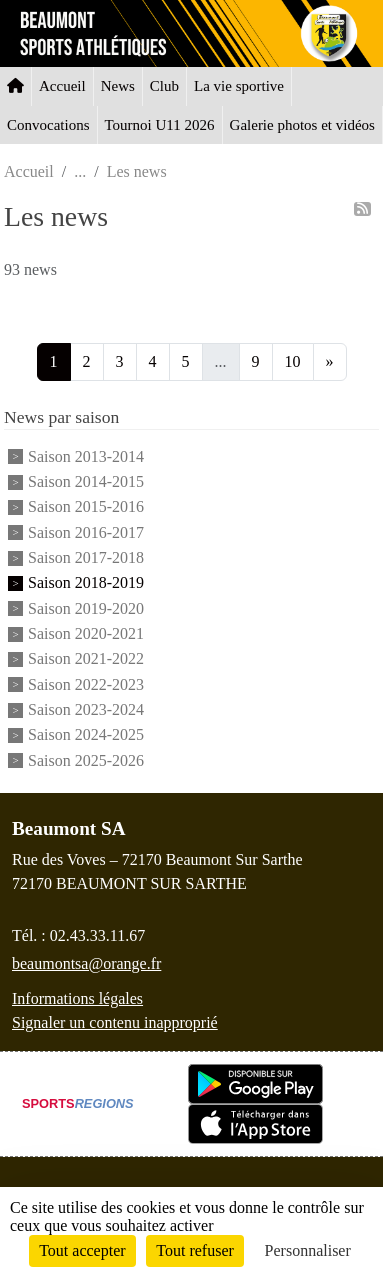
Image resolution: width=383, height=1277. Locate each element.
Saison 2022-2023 (86, 684)
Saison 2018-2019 (86, 583)
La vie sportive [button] (239, 86)
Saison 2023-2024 (86, 709)
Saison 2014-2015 (86, 481)
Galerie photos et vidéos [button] (302, 125)
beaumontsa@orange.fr (86, 963)
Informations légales (77, 998)
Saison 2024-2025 (86, 735)
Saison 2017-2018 (86, 557)
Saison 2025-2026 (86, 760)
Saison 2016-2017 (86, 532)
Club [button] (164, 86)
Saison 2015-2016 (86, 507)
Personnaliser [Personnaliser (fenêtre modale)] (308, 1250)
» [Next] (330, 361)
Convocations (48, 125)
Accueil (62, 86)
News (118, 86)
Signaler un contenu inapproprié (115, 1022)
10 (293, 361)
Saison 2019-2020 (86, 608)
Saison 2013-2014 (86, 456)
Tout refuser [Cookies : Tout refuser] (195, 1250)
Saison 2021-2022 (86, 659)
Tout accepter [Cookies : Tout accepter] (82, 1250)
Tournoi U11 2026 (160, 125)
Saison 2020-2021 (86, 633)
